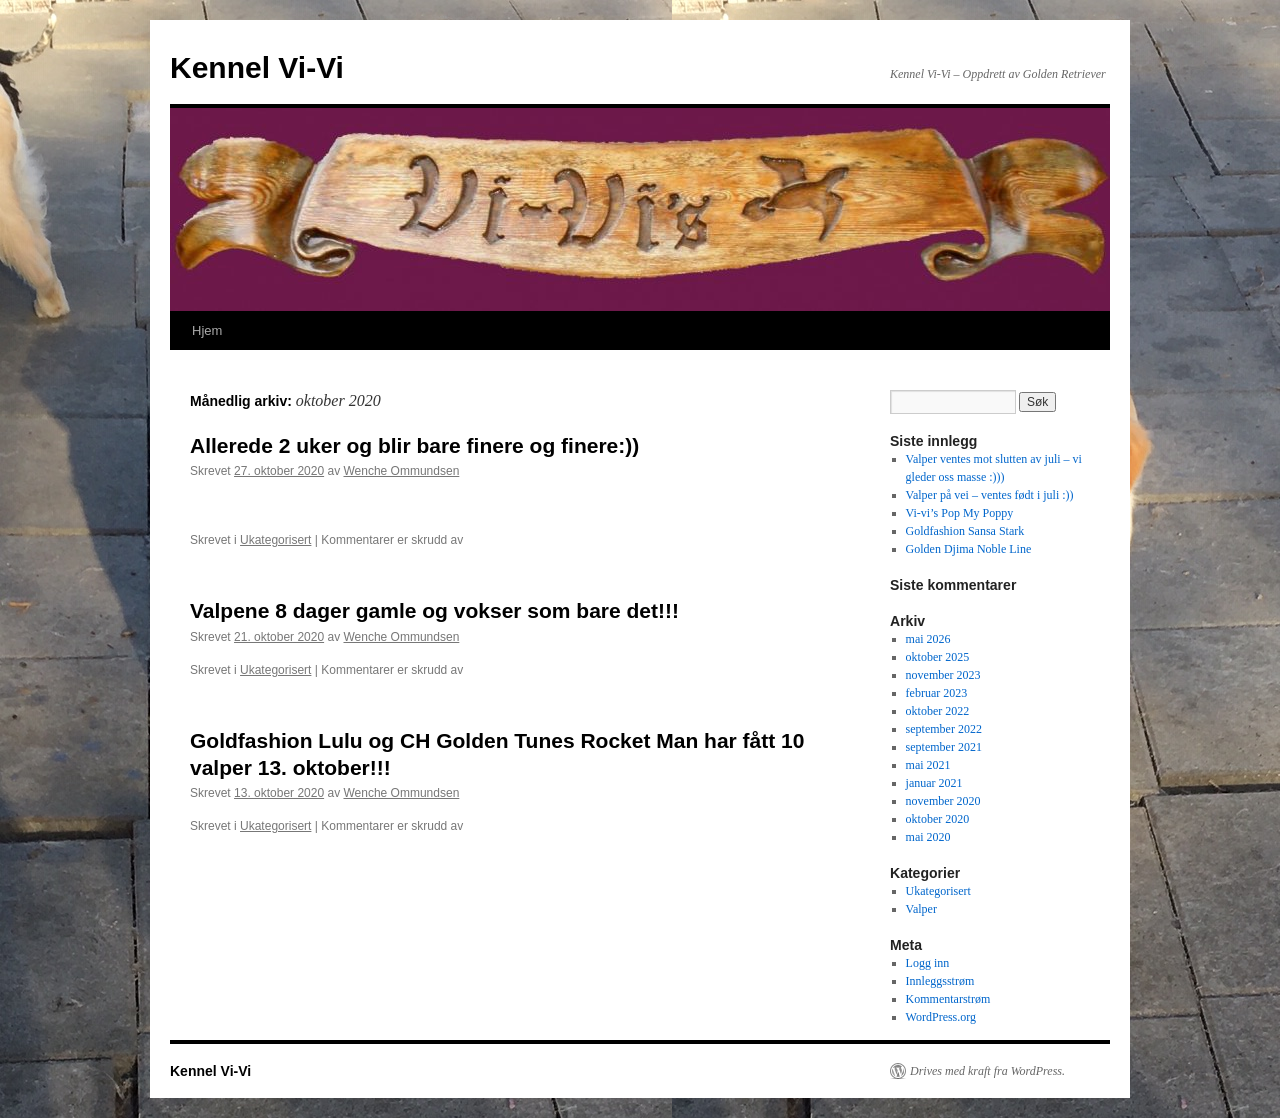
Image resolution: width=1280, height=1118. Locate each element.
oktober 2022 (938, 711)
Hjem (207, 330)
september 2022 (944, 729)
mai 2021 (928, 765)
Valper (921, 909)
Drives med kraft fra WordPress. (987, 1071)
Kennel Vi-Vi (257, 67)
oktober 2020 (938, 819)
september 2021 (944, 747)
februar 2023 (937, 693)
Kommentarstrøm (948, 999)
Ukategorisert (275, 540)
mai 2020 (928, 837)
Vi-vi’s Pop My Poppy (960, 513)
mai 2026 (928, 639)
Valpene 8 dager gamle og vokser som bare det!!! (434, 610)
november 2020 (943, 801)
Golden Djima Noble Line (969, 549)
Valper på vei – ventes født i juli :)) (990, 495)
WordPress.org (941, 1017)
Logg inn (928, 963)
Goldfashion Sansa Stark (965, 531)
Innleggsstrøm (940, 981)
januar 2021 (934, 783)
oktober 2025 (938, 657)
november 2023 (943, 675)
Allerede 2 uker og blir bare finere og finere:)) (414, 445)
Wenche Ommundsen (401, 471)
